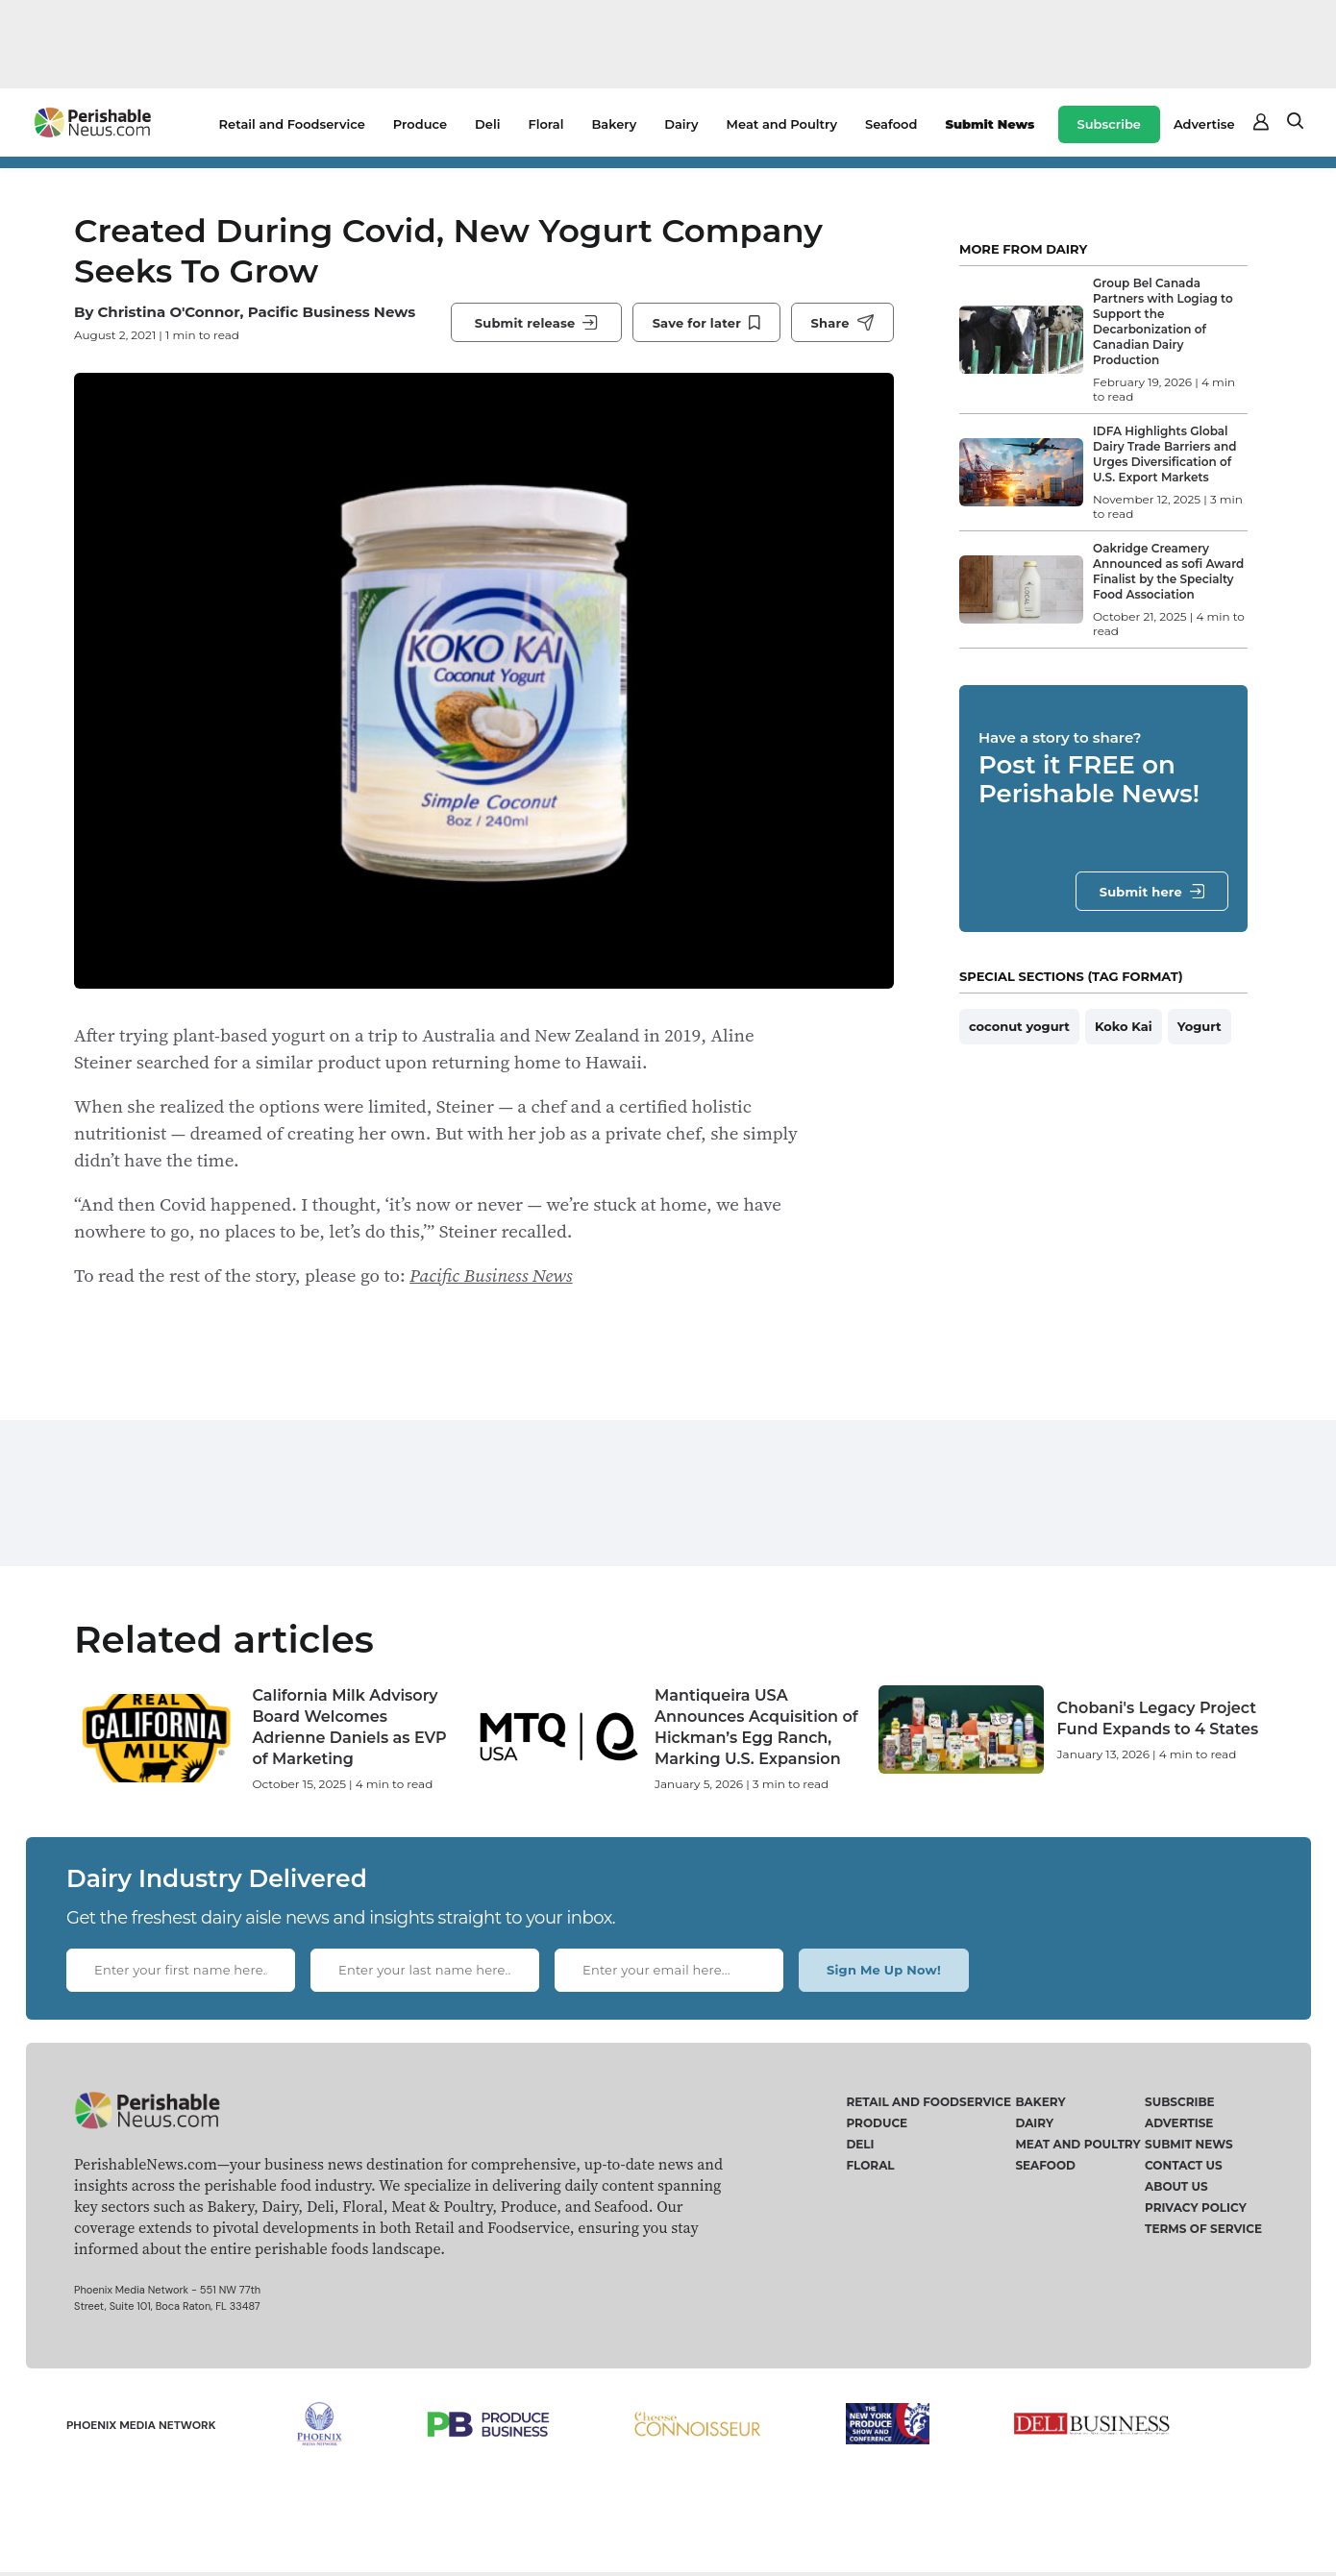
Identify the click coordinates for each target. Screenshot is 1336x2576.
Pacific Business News (490, 1275)
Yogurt (1199, 1026)
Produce (420, 124)
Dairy (681, 124)
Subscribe (1109, 124)
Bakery (613, 124)
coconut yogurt (1019, 1026)
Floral (545, 124)
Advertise (1204, 124)
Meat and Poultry (782, 124)
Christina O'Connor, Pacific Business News (256, 312)
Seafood (891, 124)
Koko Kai (1123, 1026)
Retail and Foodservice (292, 124)
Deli (487, 124)
